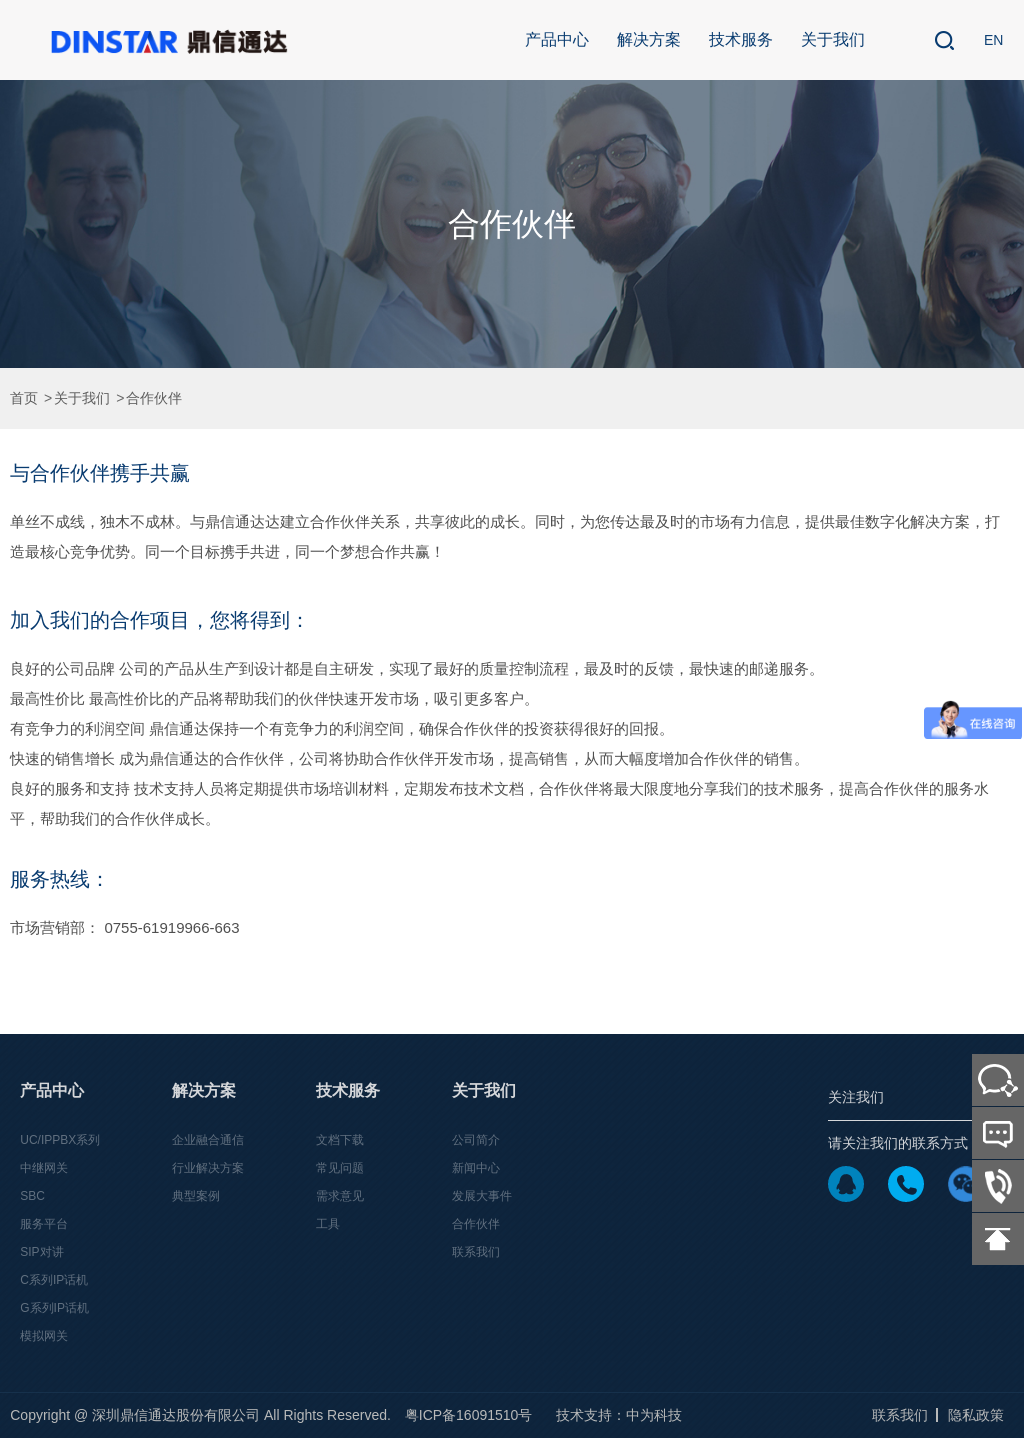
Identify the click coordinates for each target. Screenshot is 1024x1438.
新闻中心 (476, 1168)
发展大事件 (482, 1196)
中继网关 (44, 1168)
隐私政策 (976, 1415)
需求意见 (340, 1196)
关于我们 (833, 39)
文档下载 (340, 1140)
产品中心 (557, 39)
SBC (32, 1196)
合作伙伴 (154, 398)
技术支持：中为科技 (619, 1415)
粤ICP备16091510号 (469, 1415)
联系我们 (476, 1252)
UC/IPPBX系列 (60, 1140)
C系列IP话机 (54, 1280)
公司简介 (476, 1140)
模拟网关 (44, 1336)
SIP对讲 (41, 1252)
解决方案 (649, 39)
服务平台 (44, 1224)
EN (993, 40)
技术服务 (741, 39)
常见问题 (340, 1168)
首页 (24, 398)
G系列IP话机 (54, 1308)
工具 (328, 1224)
